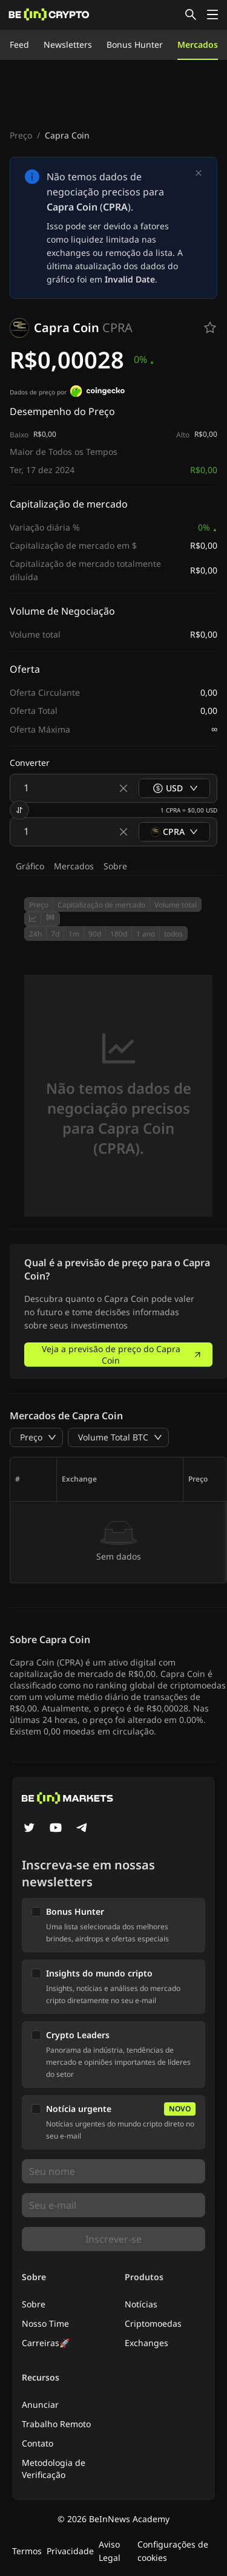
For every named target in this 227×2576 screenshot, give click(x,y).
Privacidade (70, 2551)
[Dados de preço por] (97, 392)
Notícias (141, 2304)
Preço (21, 135)
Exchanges (146, 2343)
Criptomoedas (153, 2323)
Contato (37, 2443)
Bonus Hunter (135, 44)
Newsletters (68, 44)
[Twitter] (29, 1828)
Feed (19, 44)
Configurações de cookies (172, 2550)
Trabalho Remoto (56, 2424)
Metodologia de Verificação (53, 2468)
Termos (27, 2551)
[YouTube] (55, 1828)
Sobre (115, 866)
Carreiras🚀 (46, 2343)
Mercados (197, 44)
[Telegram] (82, 1828)
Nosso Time (45, 2323)
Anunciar (40, 2404)
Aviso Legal (109, 2550)
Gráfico (30, 866)
